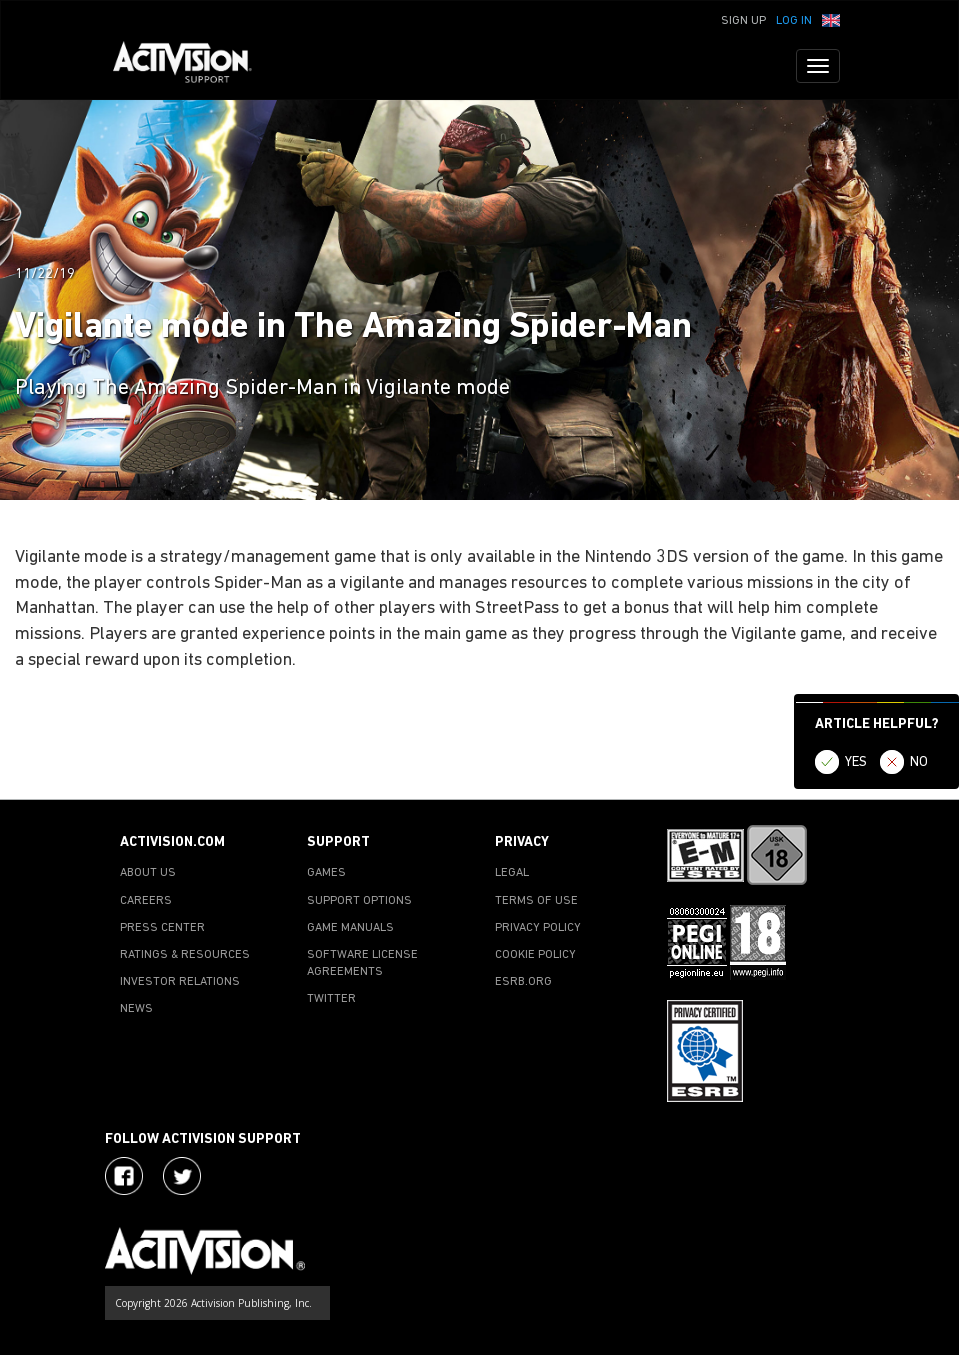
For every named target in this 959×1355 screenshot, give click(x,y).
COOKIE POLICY (535, 955)
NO (919, 762)
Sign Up (743, 21)
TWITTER (331, 999)
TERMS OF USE (536, 901)
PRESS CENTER (162, 928)
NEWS (136, 1009)
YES (856, 762)
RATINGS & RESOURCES (185, 955)
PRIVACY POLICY (538, 928)
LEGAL (512, 873)
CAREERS (146, 901)
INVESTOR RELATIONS (180, 982)
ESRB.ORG (523, 982)
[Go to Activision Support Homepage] (192, 66)
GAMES (326, 873)
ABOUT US (148, 873)
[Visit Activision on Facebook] (124, 1176)
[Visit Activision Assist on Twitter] (182, 1176)
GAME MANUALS (350, 928)
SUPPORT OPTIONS (359, 901)
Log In (794, 21)
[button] (831, 19)
